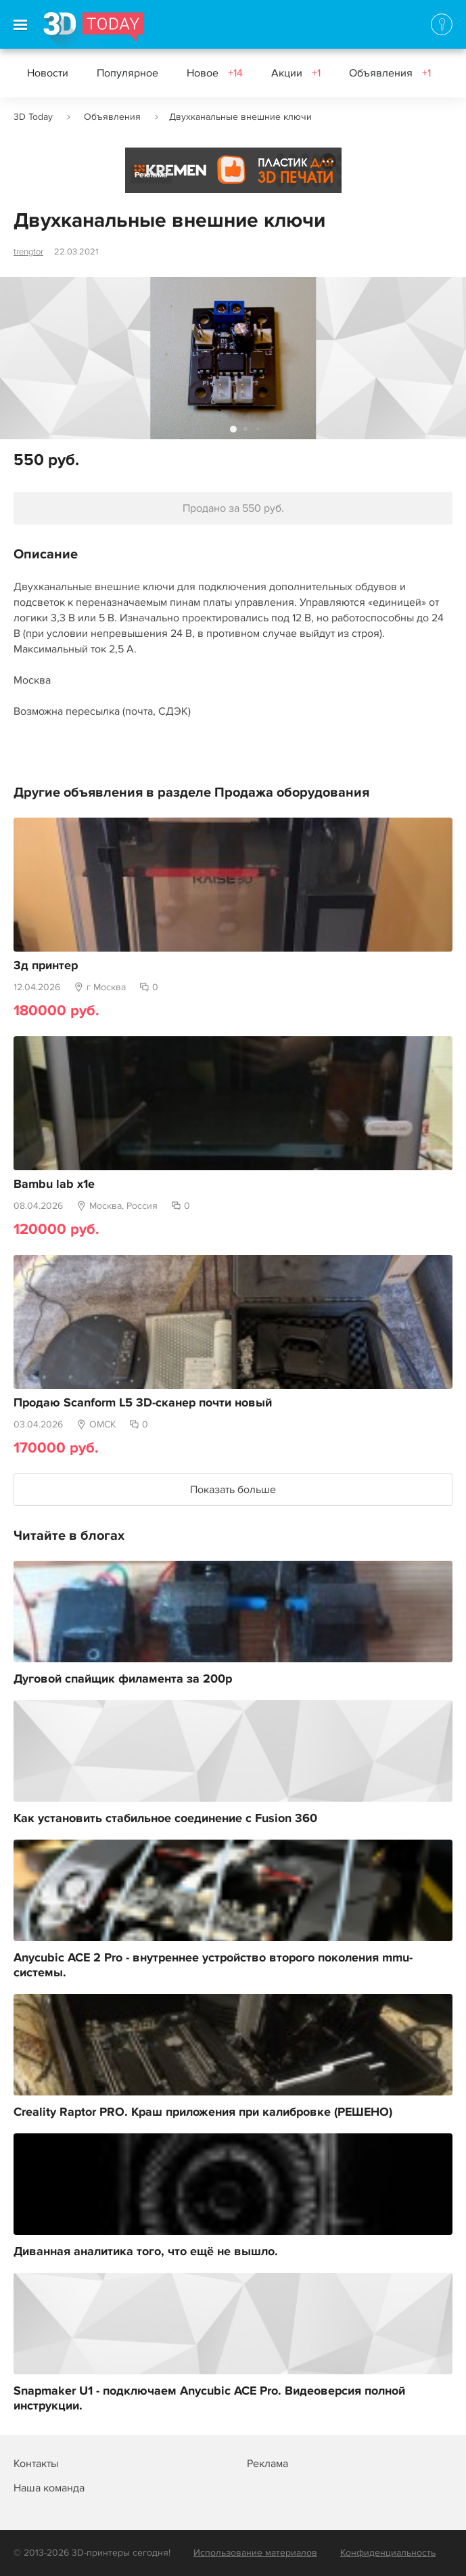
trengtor (28, 251)
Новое (215, 73)
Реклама (151, 175)
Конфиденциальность (388, 2552)
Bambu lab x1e (54, 1184)
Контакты (36, 2463)
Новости (47, 73)
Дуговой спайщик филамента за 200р (123, 1679)
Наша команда (49, 2488)
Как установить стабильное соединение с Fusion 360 (165, 1818)
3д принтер (46, 965)
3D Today (33, 117)
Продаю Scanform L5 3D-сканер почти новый (143, 1403)
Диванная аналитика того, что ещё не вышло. (146, 2251)
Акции (296, 73)
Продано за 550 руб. (233, 508)
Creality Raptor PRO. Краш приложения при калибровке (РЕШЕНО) (203, 2112)
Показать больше (233, 1489)
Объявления (390, 73)
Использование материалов (255, 2552)
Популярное (127, 73)
